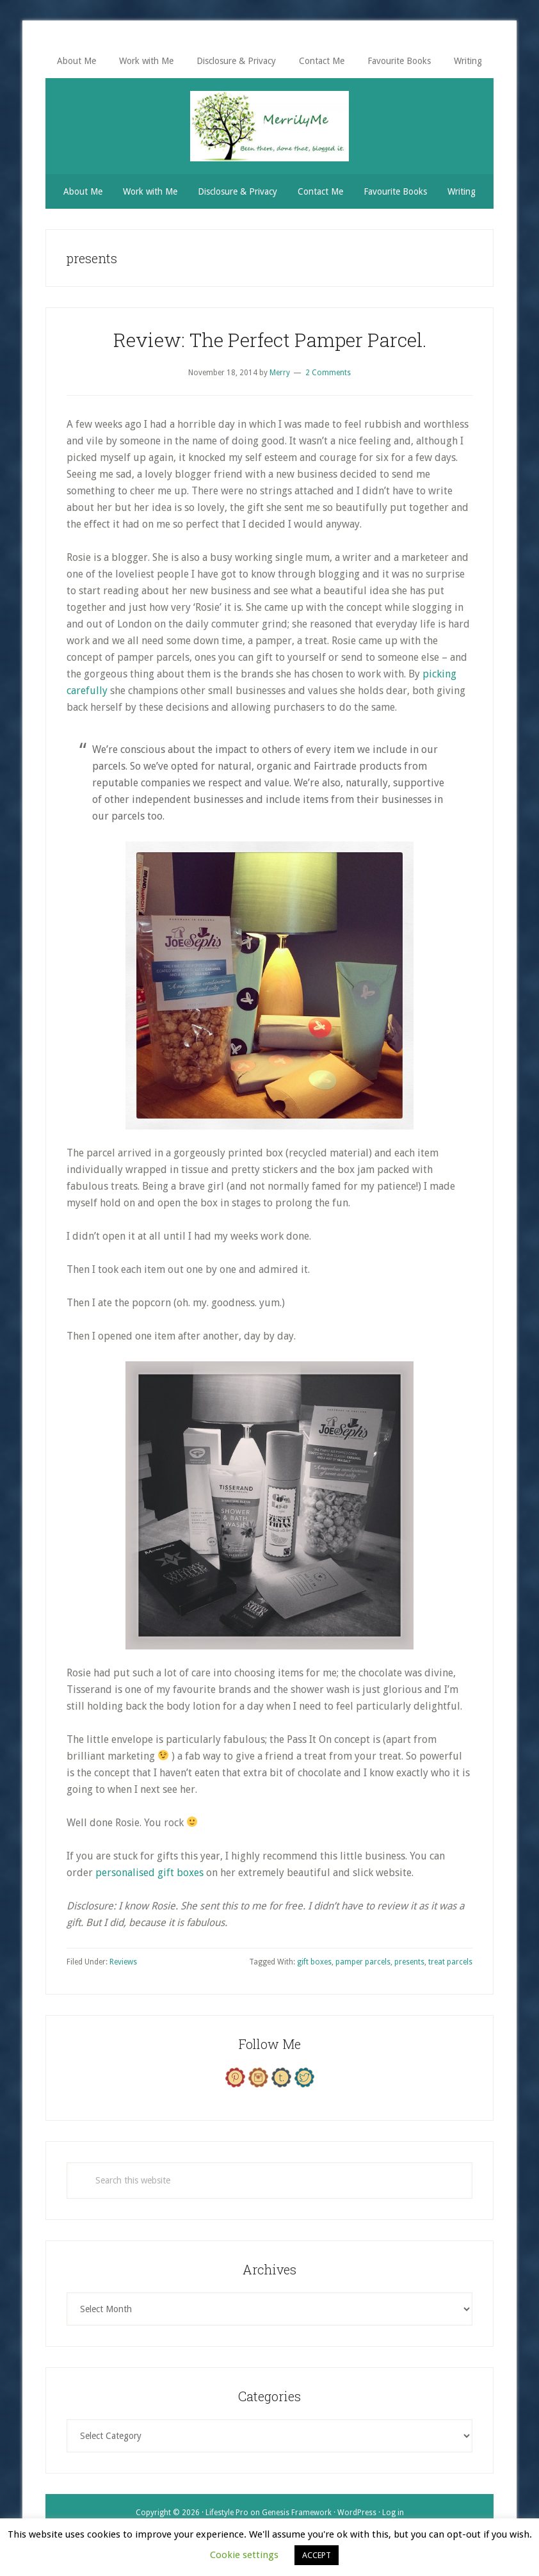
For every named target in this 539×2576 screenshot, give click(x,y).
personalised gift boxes (149, 1873)
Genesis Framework (297, 2512)
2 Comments (328, 372)
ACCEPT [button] (316, 2555)
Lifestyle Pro (226, 2512)
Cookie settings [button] (244, 2555)
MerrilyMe (269, 126)
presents (409, 1961)
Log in (393, 2512)
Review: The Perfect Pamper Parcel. (269, 339)
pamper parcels (362, 1961)
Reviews (123, 1961)
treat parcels (450, 1961)
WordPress (356, 2512)
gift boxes (314, 1961)
